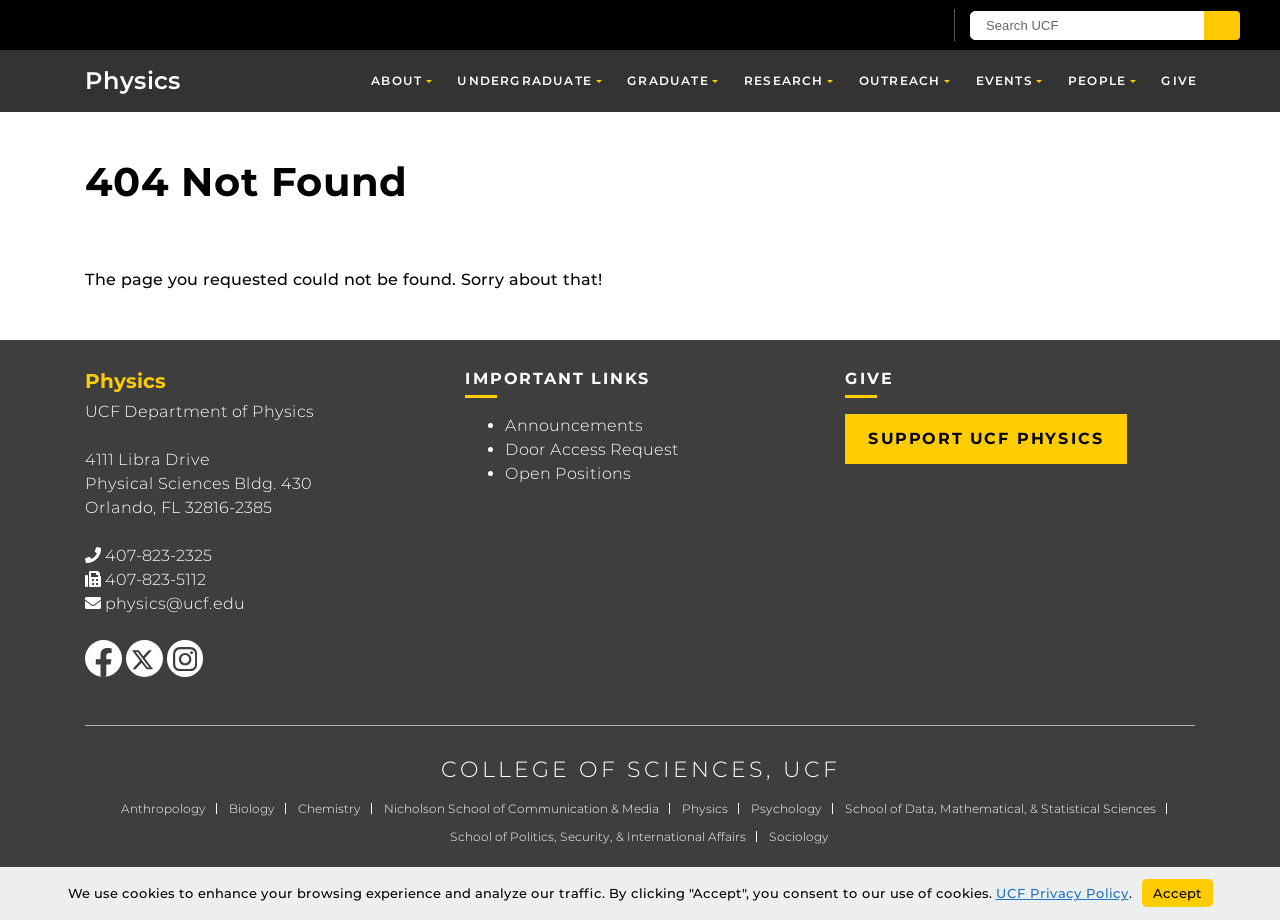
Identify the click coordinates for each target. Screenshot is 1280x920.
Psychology (786, 808)
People (1097, 80)
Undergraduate (524, 80)
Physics (133, 80)
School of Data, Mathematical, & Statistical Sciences (1000, 808)
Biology (252, 808)
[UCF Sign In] (877, 26)
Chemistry (329, 808)
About (396, 80)
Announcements (574, 425)
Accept (1177, 893)
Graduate (668, 80)
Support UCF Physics (986, 438)
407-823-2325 (158, 555)
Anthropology (163, 808)
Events (1004, 80)
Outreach (900, 80)
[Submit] (1222, 25)
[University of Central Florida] (201, 24)
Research (784, 80)
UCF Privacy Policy (1062, 893)
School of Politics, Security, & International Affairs (598, 836)
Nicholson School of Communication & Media (521, 808)
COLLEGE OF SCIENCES (603, 769)
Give (1179, 80)
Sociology (799, 836)
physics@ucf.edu (175, 603)
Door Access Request (592, 449)
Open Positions (568, 473)
